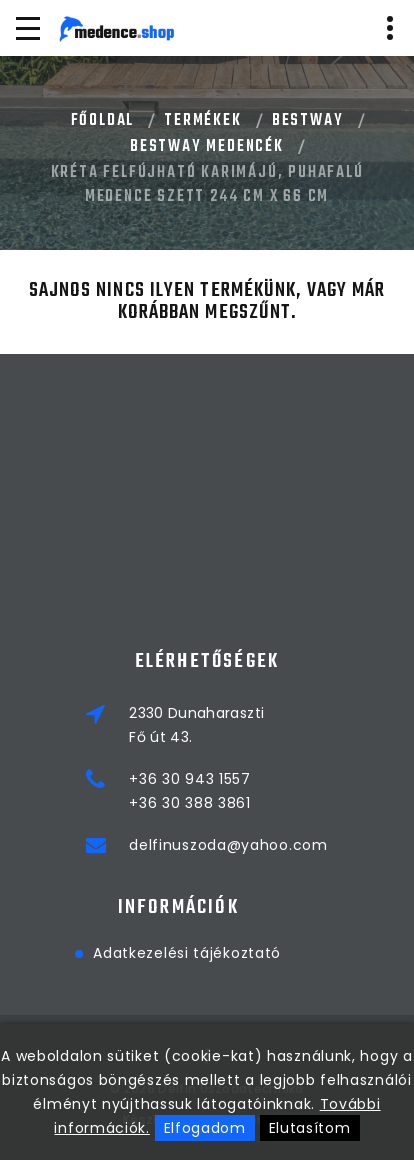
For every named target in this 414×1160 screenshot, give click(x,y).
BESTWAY (308, 121)
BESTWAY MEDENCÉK (207, 147)
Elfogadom (205, 1128)
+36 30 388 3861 (190, 803)
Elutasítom (310, 1128)
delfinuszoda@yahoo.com (228, 845)
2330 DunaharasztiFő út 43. (196, 725)
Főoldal (103, 121)
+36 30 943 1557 (190, 779)
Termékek (202, 121)
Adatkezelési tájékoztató (97, 953)
